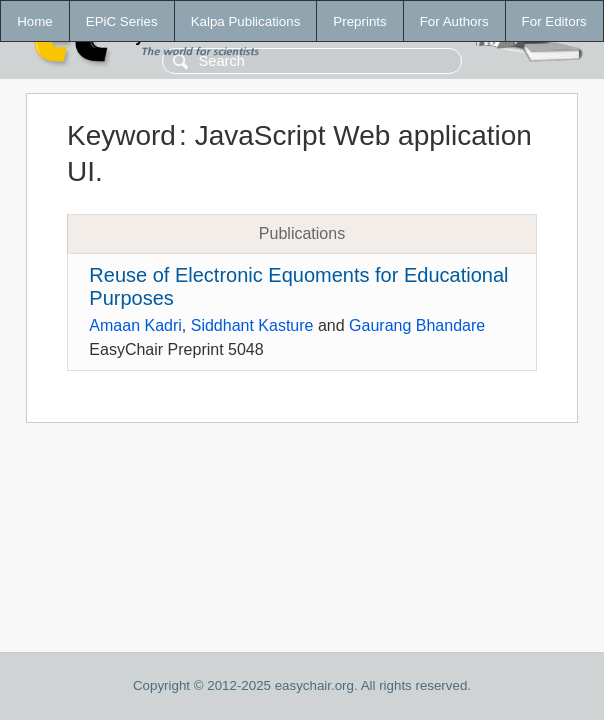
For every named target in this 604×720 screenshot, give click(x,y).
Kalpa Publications (246, 21)
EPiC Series (122, 21)
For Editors (554, 21)
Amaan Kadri (135, 325)
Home (35, 21)
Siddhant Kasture (252, 325)
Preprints (359, 21)
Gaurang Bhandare (417, 325)
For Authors (454, 21)
